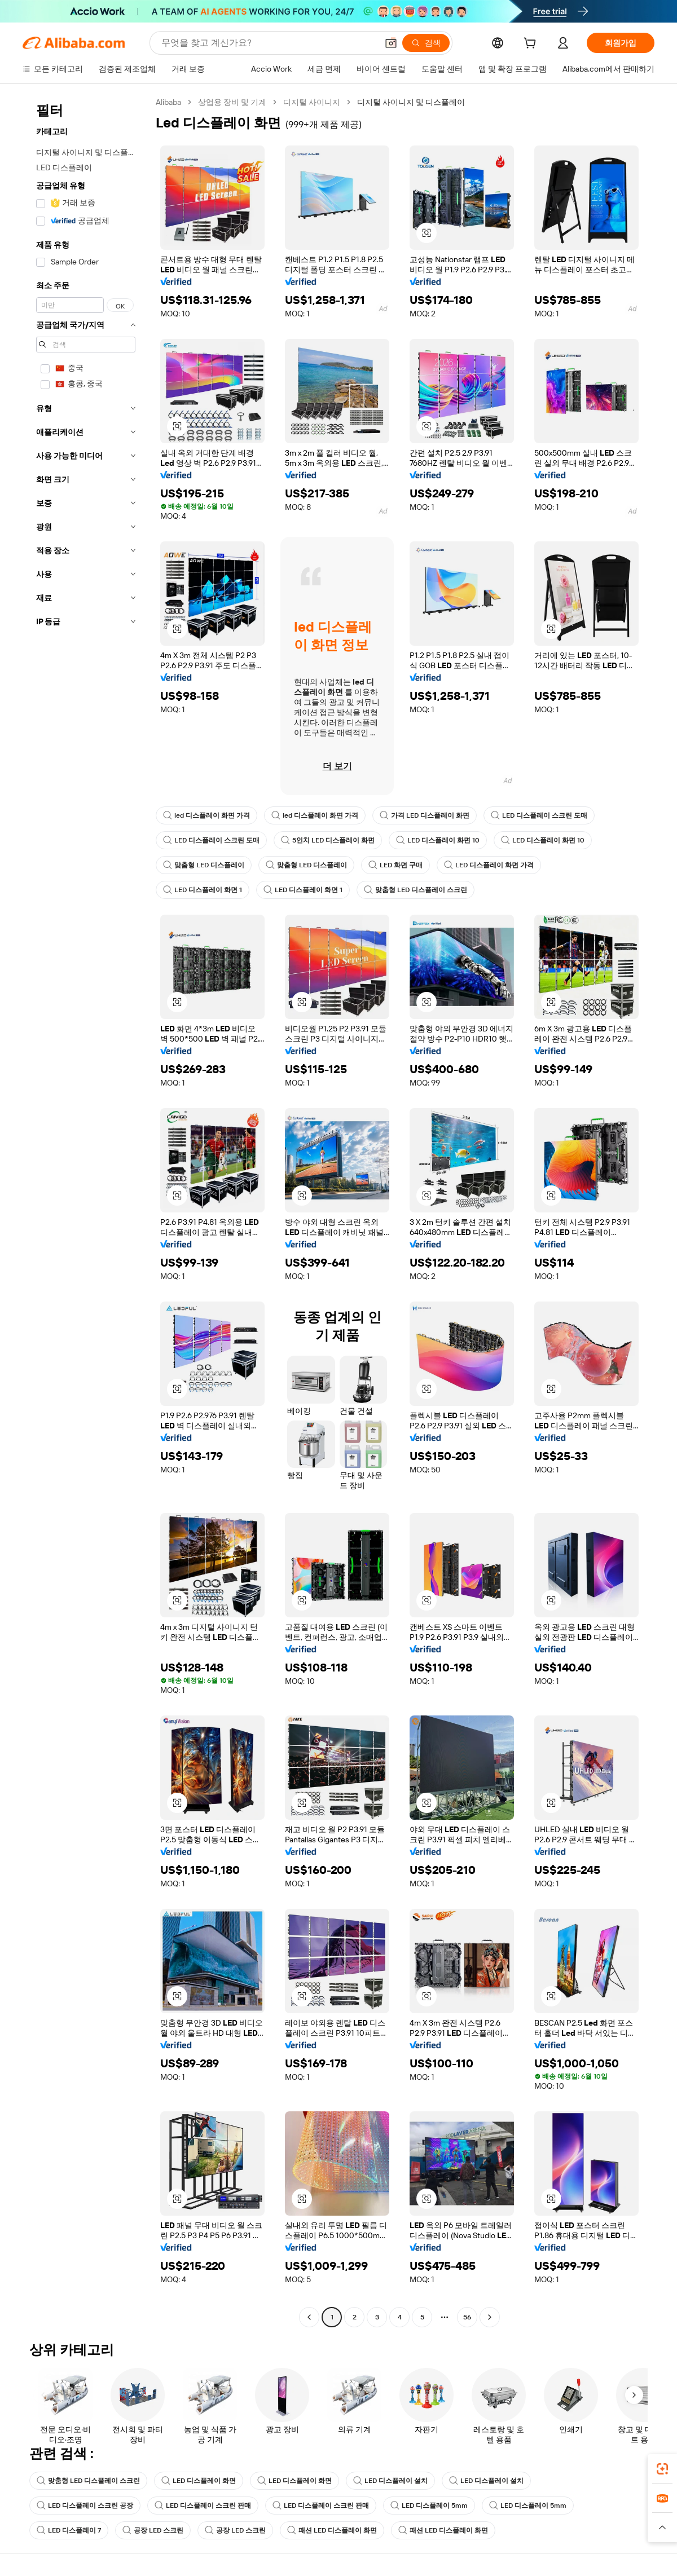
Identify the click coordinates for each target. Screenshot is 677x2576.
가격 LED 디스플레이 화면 (424, 815)
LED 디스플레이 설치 (390, 2480)
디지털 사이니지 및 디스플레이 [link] (411, 102)
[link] (662, 2469)
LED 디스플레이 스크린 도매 (539, 815)
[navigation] (85, 1211)
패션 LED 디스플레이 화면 (332, 2530)
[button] (426, 233)
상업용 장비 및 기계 (232, 102)
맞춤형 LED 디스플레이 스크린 (415, 889)
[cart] (532, 44)
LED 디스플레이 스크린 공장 (85, 2505)
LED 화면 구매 (395, 865)
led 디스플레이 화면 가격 (206, 815)
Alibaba (168, 102)
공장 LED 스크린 (152, 2530)
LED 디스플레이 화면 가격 (489, 865)
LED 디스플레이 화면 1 (202, 889)
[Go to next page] (490, 2317)
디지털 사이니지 (311, 102)
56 (467, 2317)
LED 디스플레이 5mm (429, 2505)
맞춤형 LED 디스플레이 (203, 865)
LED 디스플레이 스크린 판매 (203, 2505)
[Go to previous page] (309, 2317)
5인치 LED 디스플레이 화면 (328, 840)
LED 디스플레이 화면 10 (438, 840)
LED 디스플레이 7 (69, 2530)
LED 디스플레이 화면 (198, 2480)
